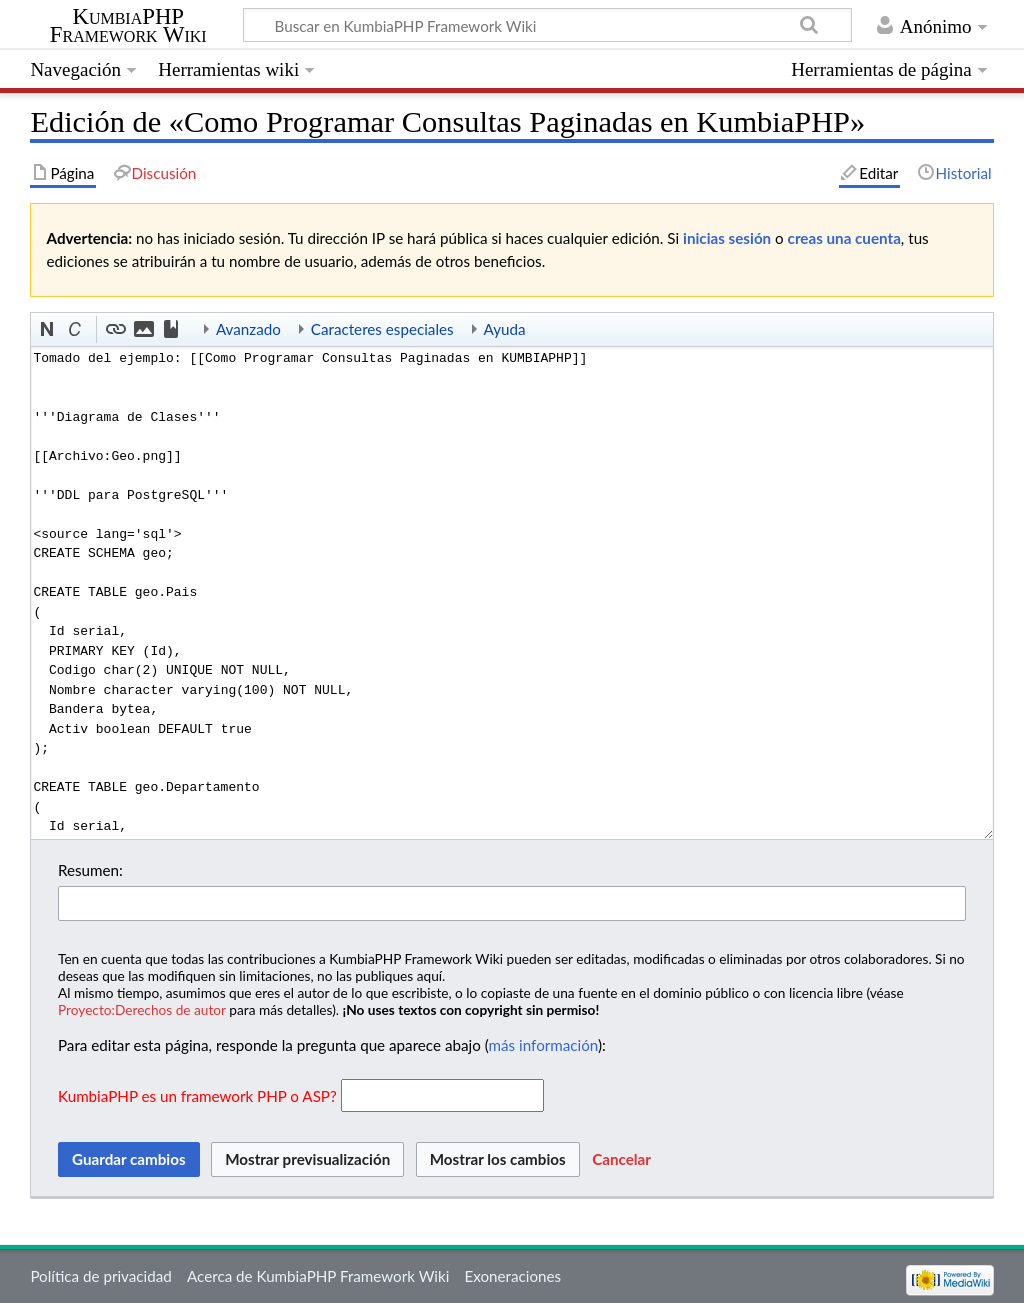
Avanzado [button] (248, 329)
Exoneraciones (513, 1276)
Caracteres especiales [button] (382, 329)
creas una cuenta (844, 238)
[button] (48, 330)
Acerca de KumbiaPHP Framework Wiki (318, 1276)
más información (543, 1045)
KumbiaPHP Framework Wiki (128, 26)
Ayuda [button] (505, 329)
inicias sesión (727, 238)
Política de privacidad (100, 1276)
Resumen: (90, 870)
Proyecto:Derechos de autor (142, 1009)
